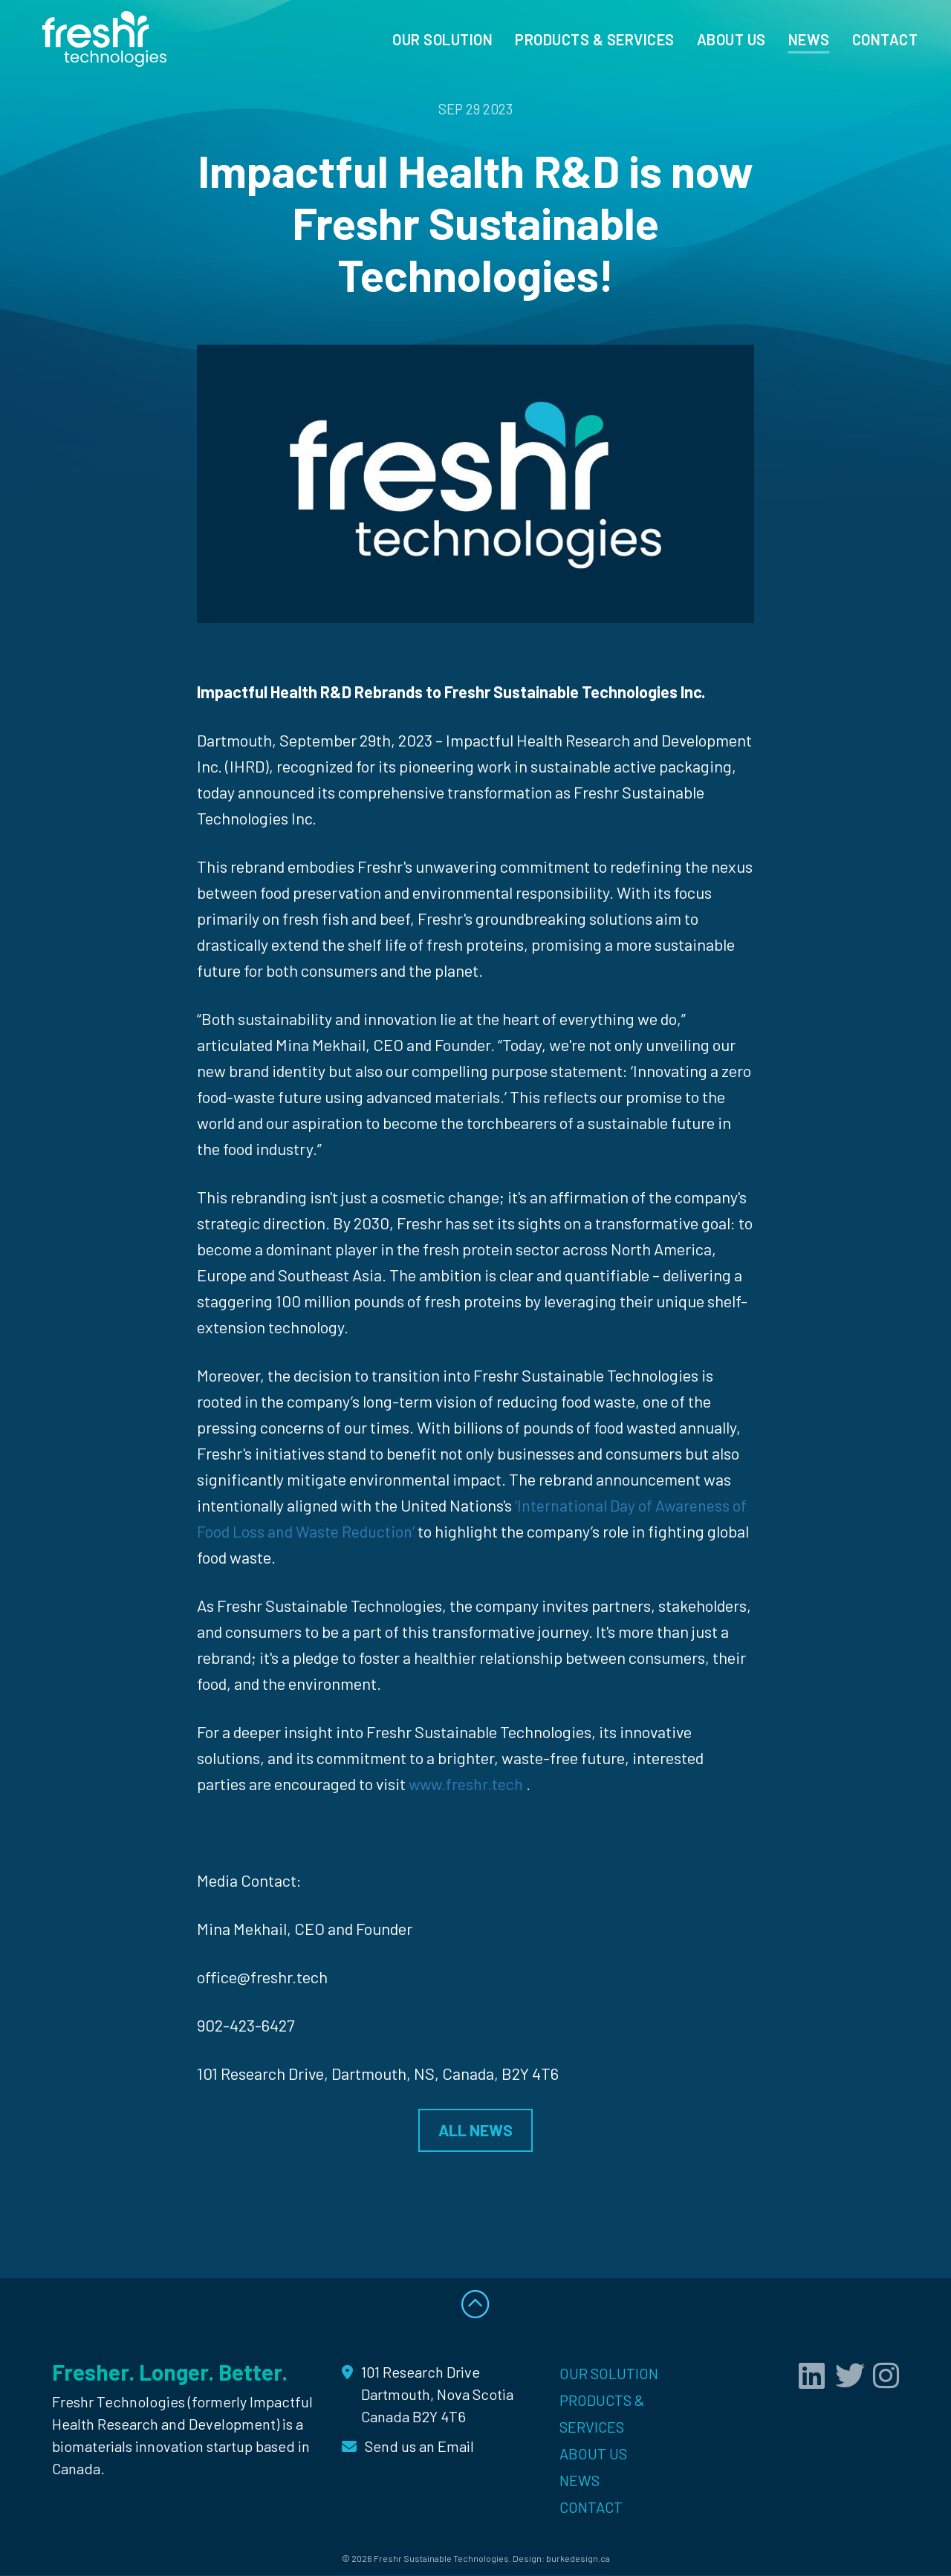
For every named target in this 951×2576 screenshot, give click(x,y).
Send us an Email (419, 2447)
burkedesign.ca (578, 2559)
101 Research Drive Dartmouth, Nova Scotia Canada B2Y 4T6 (437, 2395)
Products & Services (595, 39)
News (809, 39)
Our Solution (442, 39)
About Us (731, 39)
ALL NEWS (475, 2130)
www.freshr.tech (467, 1783)
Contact (885, 39)
